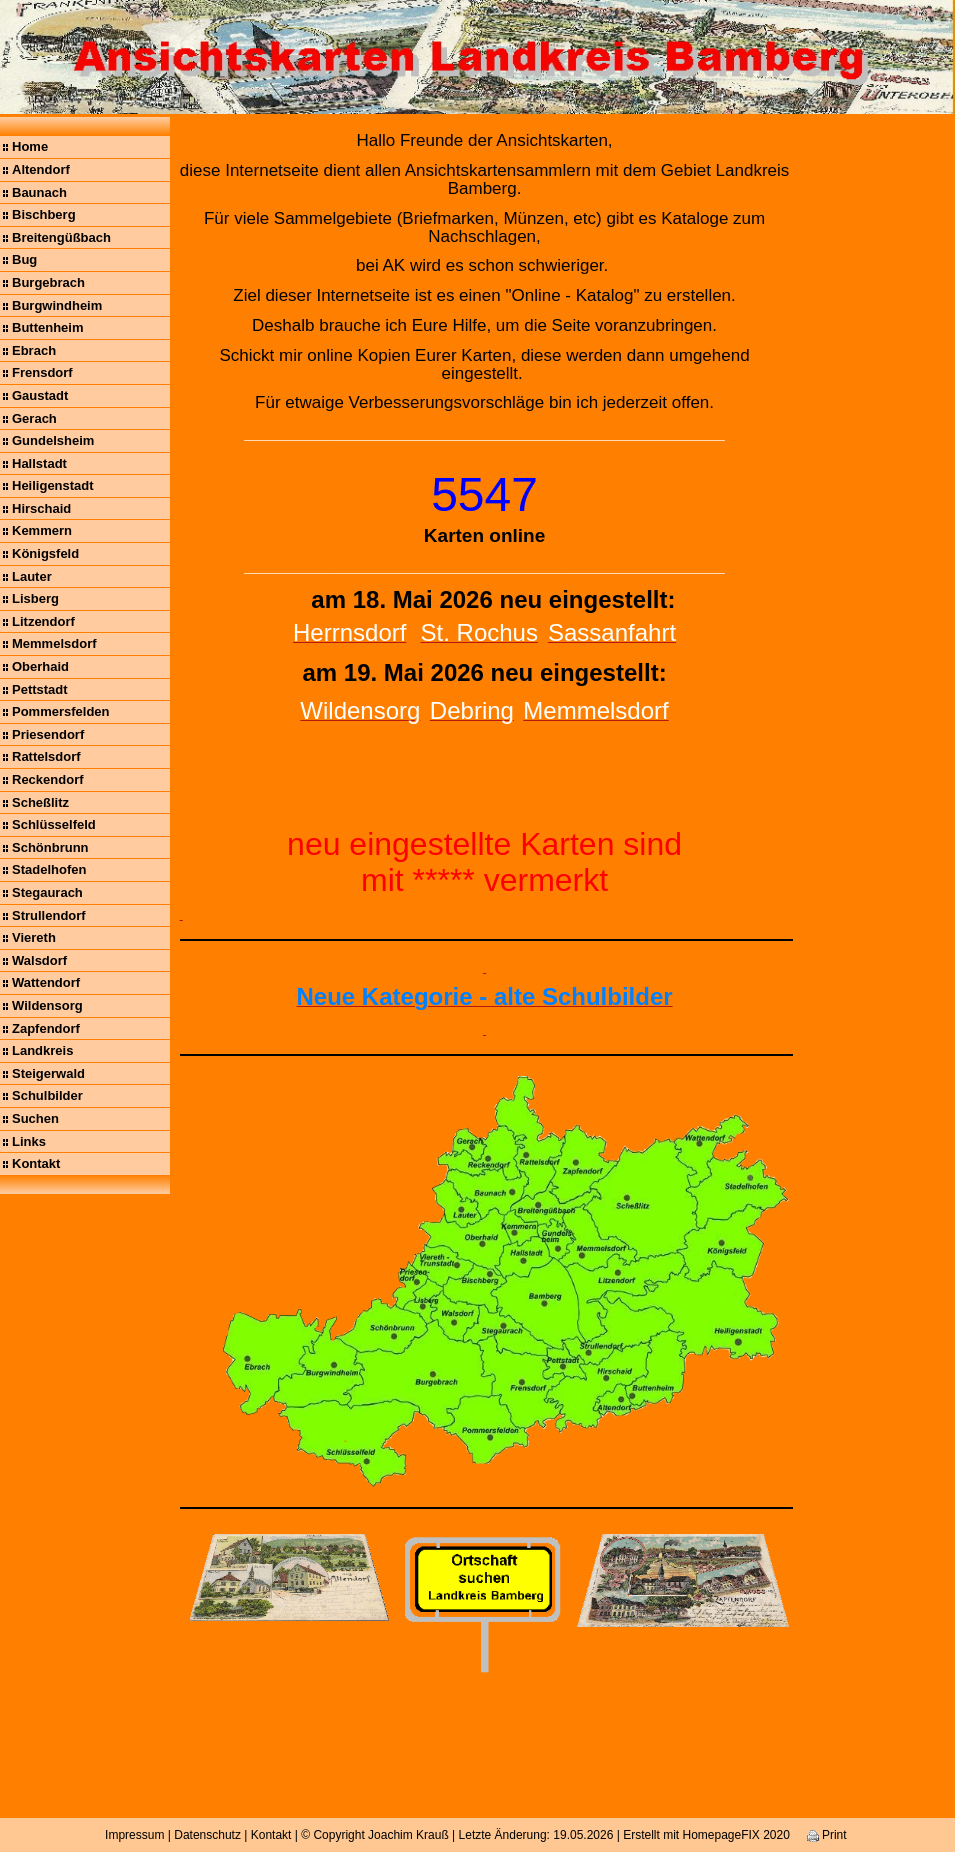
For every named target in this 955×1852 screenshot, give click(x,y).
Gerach (34, 418)
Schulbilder (47, 1095)
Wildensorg (47, 1005)
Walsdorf (39, 960)
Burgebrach (48, 282)
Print (827, 1835)
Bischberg (44, 214)
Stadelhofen (49, 869)
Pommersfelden (61, 711)
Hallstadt (39, 463)
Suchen (35, 1118)
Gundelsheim (53, 440)
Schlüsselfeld (54, 824)
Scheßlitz (40, 802)
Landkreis (42, 1050)
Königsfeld (45, 553)
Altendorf (41, 169)
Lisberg (35, 598)
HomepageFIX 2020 (735, 1835)
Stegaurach (47, 892)
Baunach (39, 192)
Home (30, 146)
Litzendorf (43, 621)
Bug (24, 259)
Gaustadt (40, 395)
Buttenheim (48, 327)
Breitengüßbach (61, 237)
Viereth (34, 937)
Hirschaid (41, 508)
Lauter (32, 576)
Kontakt (36, 1163)
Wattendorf (46, 982)
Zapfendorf (46, 1028)
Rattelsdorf (46, 756)
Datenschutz (207, 1835)
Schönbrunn (50, 847)
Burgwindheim (57, 305)
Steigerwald (48, 1073)
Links (29, 1141)
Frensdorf (42, 372)
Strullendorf (49, 915)
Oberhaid (40, 666)
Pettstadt (40, 689)
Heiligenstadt (53, 485)
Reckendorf (48, 779)
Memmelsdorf (54, 643)
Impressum (134, 1835)
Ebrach (34, 350)
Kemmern (42, 530)
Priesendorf (48, 734)
